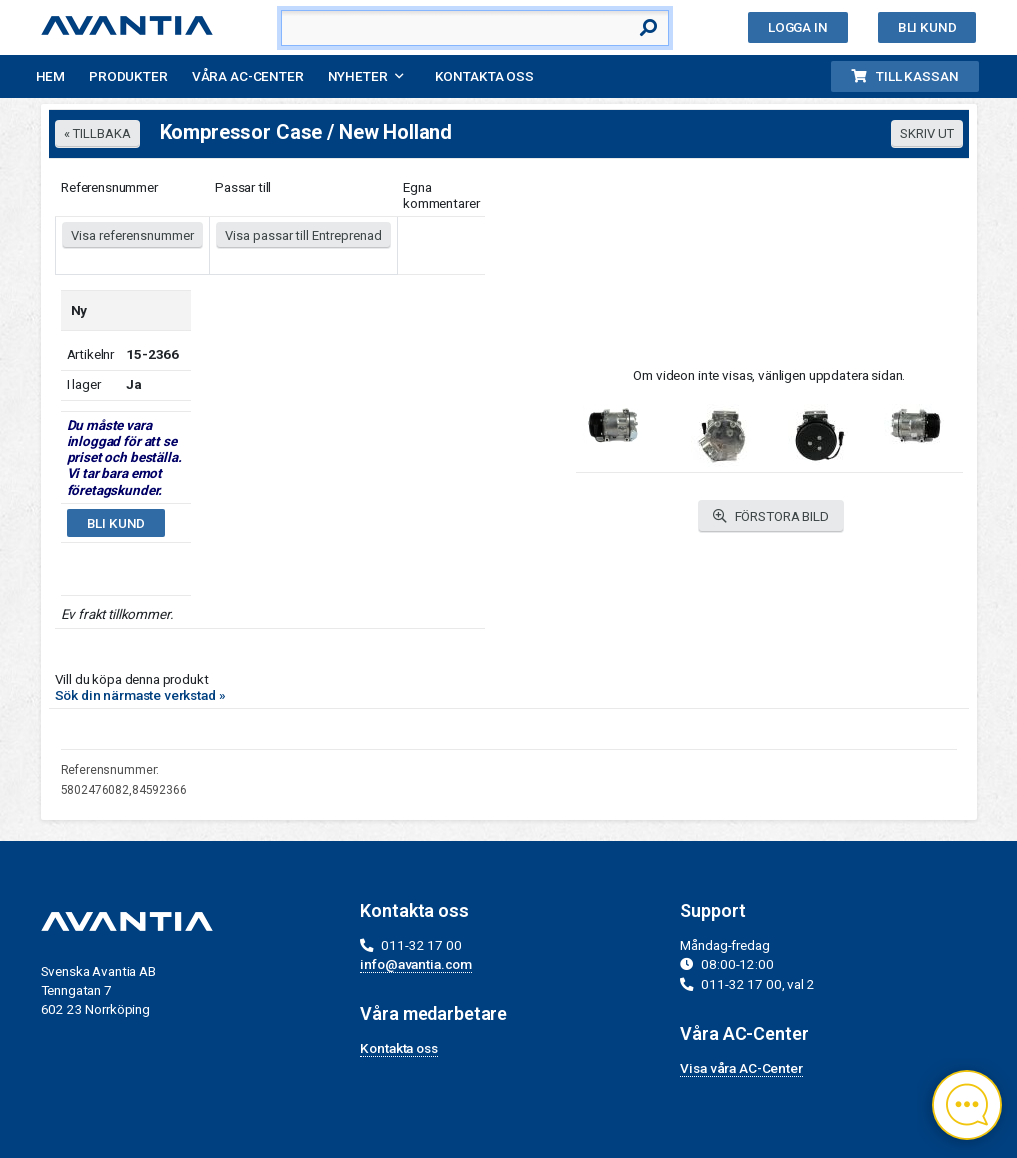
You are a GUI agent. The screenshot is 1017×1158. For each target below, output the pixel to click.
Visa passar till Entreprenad (303, 235)
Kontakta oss (484, 76)
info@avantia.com (416, 964)
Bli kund (927, 27)
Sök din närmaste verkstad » (140, 695)
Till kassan (904, 76)
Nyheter (358, 76)
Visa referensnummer (132, 235)
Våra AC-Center (248, 76)
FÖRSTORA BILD (771, 516)
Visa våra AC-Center (741, 1068)
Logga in (798, 27)
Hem (51, 76)
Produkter (128, 76)
